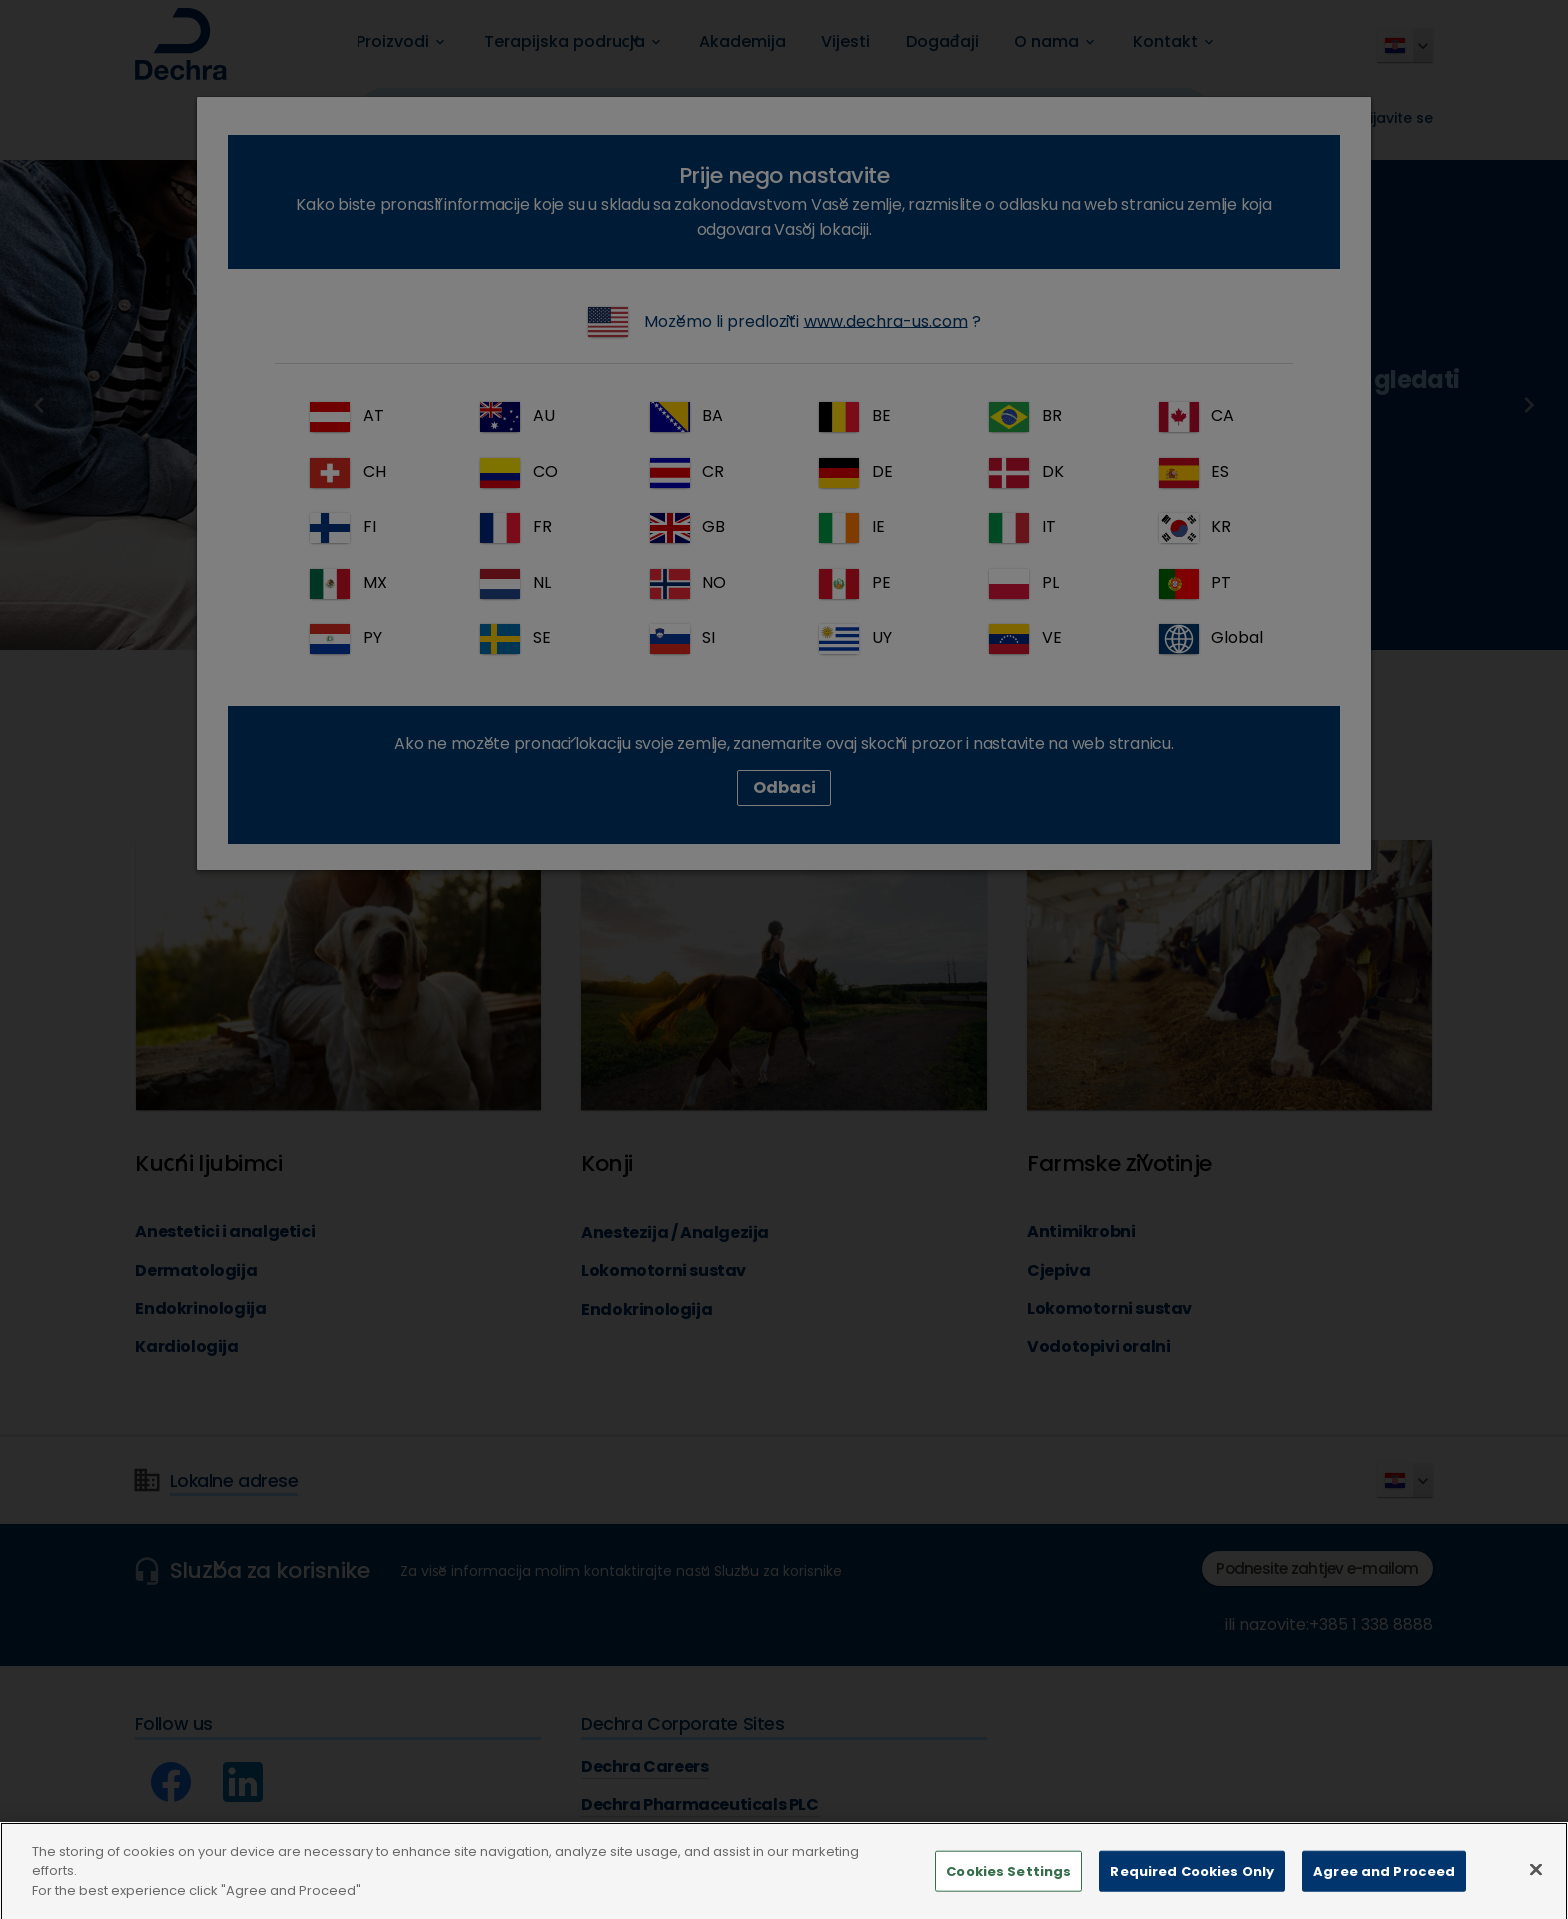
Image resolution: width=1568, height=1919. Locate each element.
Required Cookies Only (1192, 1895)
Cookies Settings (1008, 1895)
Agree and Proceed (1384, 1895)
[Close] (1536, 1894)
